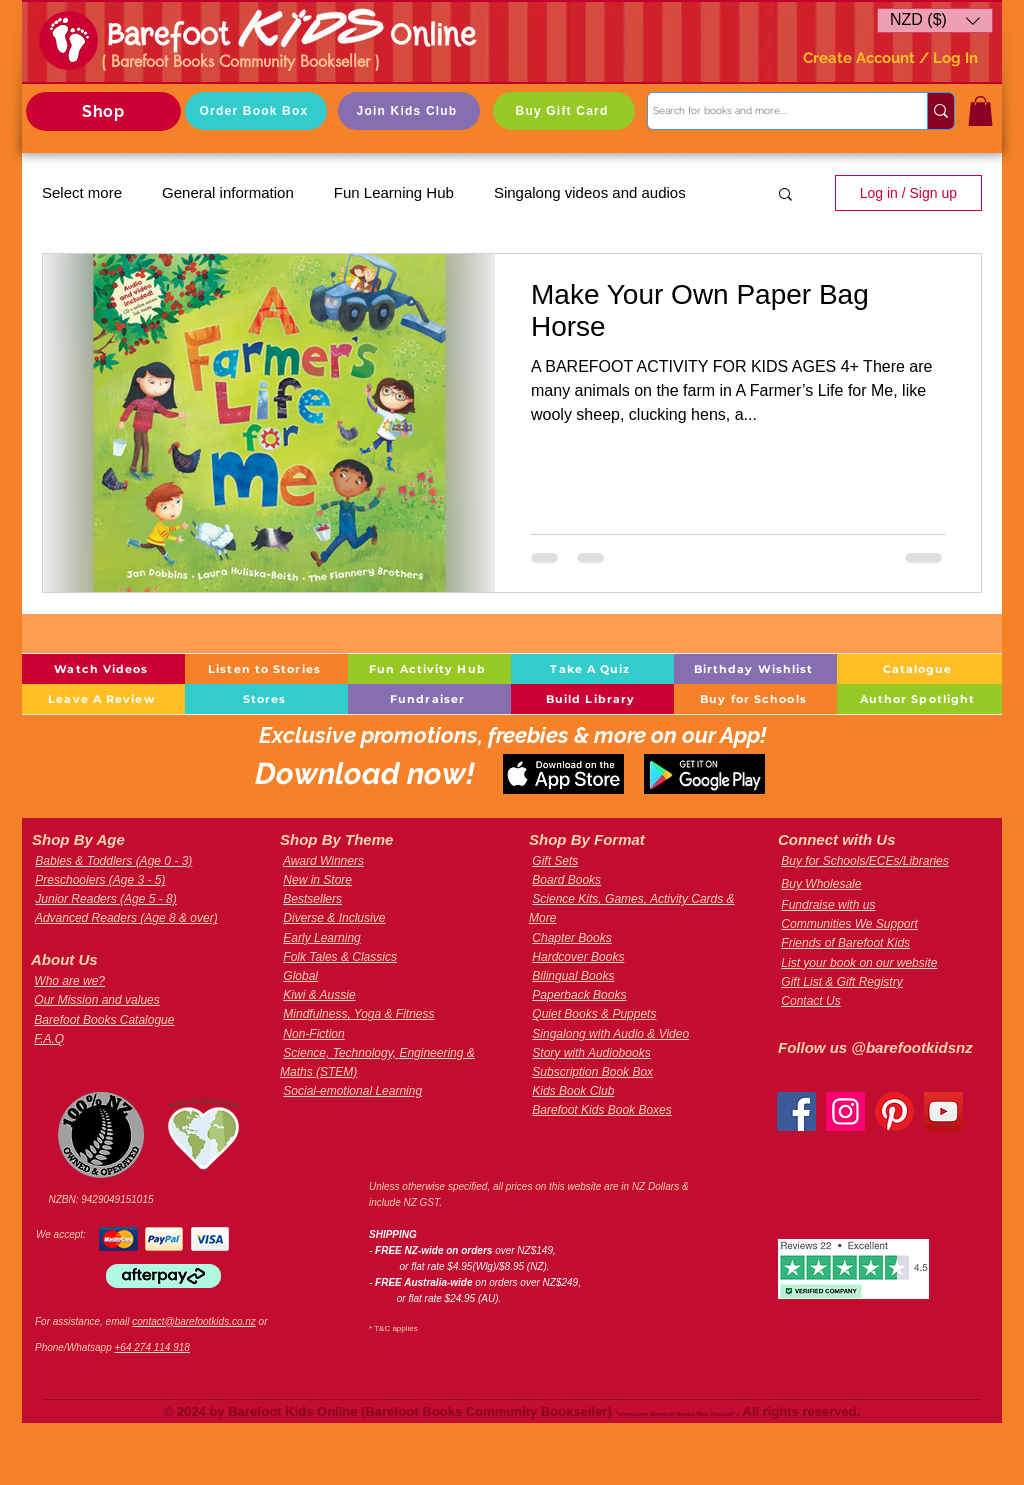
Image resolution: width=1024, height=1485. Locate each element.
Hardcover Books (578, 957)
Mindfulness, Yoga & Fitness (358, 1014)
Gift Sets (555, 861)
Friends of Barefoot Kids (845, 943)
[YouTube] (943, 1111)
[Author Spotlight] (919, 699)
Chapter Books (571, 938)
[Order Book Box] (256, 111)
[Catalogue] (919, 669)
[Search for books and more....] (769, 111)
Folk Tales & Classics (340, 957)
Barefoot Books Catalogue (104, 1020)
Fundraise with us (828, 905)
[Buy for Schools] (755, 699)
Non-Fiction (313, 1034)
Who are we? (69, 981)
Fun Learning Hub (394, 192)
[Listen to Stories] (266, 669)
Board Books (566, 880)
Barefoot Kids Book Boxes (601, 1110)
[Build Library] (592, 699)
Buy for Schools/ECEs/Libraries (864, 861)
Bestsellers (312, 899)
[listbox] (935, 20)
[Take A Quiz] (592, 669)
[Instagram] (845, 1111)
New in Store (317, 880)
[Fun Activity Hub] (429, 669)
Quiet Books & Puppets (594, 1014)
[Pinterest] (894, 1111)
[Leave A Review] (103, 699)
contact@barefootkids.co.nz (194, 1321)
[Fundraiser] (429, 699)
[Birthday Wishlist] (755, 669)
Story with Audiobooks (591, 1053)
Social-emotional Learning (352, 1091)
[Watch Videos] (103, 669)
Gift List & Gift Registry (841, 982)
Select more (82, 192)
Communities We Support (849, 924)
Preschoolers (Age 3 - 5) (100, 880)
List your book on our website (859, 963)
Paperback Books (579, 995)
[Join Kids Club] (409, 111)
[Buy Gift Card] (564, 111)
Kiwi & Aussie (319, 995)
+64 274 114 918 (152, 1347)
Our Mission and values (96, 1000)
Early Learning (321, 938)
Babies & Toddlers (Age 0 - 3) (113, 861)
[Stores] (266, 699)
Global (300, 976)
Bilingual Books (573, 976)
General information (228, 192)
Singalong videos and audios (590, 192)
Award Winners (323, 861)
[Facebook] (796, 1111)
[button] (935, 20)
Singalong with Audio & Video (610, 1034)
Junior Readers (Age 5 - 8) (105, 899)
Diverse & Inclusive (334, 918)
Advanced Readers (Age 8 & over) (126, 918)
